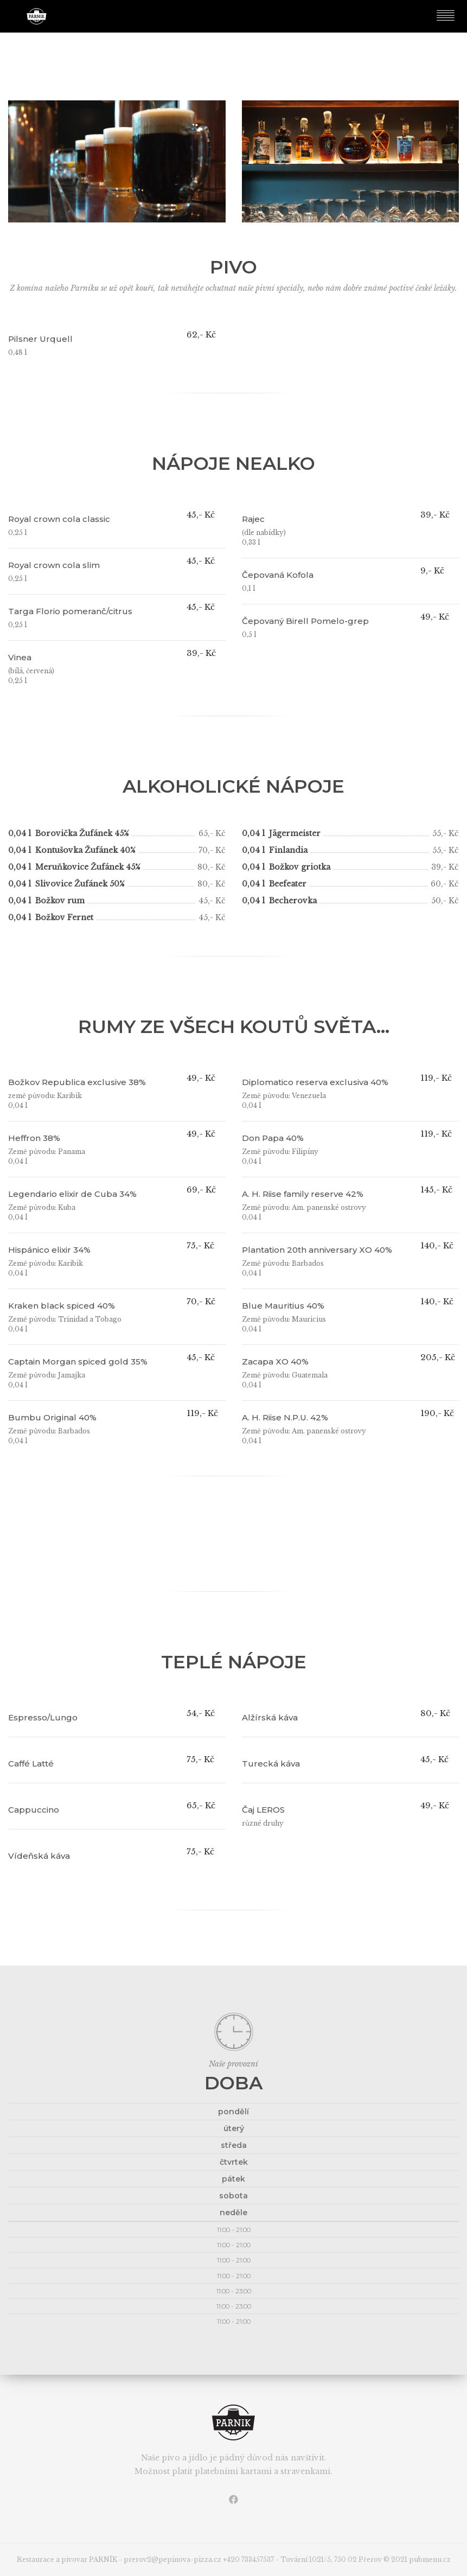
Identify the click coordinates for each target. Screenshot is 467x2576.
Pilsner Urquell (40, 339)
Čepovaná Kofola (278, 575)
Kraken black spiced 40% (61, 1305)
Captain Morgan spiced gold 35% (78, 1361)
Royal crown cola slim (54, 565)
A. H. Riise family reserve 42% (302, 1194)
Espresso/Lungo (43, 1717)
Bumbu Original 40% (52, 1417)
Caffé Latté (31, 1763)
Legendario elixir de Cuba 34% (72, 1194)
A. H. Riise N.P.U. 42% (285, 1417)
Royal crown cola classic (59, 519)
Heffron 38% (34, 1138)
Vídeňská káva (39, 1856)
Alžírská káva (270, 1717)
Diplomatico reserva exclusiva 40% (315, 1082)
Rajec (253, 519)
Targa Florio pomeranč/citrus (70, 611)
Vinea (19, 657)
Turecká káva (271, 1763)
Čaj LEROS (263, 1810)
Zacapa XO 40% (275, 1361)
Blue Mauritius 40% (283, 1305)
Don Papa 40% (273, 1138)
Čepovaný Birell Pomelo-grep (305, 621)
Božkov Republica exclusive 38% (77, 1082)
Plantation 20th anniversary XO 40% (317, 1250)
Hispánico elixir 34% (49, 1250)
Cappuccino (33, 1810)
